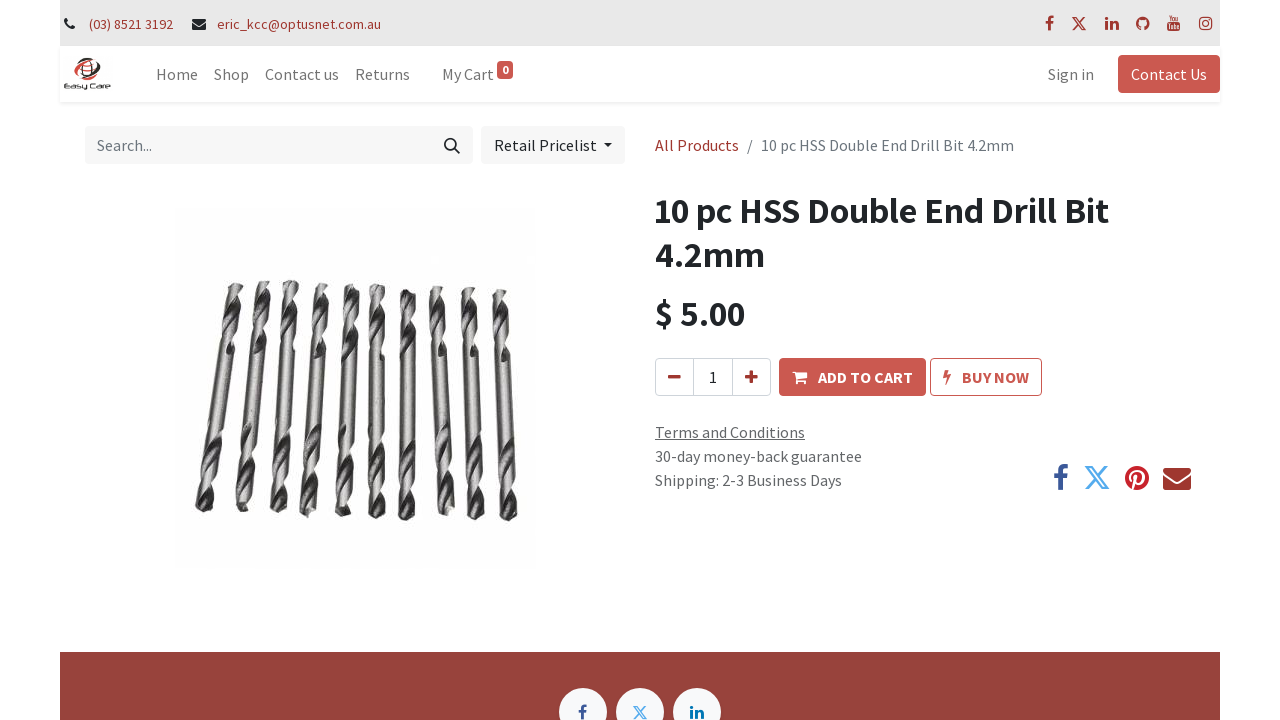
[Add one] (751, 377)
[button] (852, 377)
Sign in (1071, 74)
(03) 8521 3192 (131, 24)
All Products (697, 145)
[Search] (452, 145)
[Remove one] (674, 377)
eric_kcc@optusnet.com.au (299, 24)
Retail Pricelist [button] (547, 145)
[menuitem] (177, 74)
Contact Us (1169, 74)
